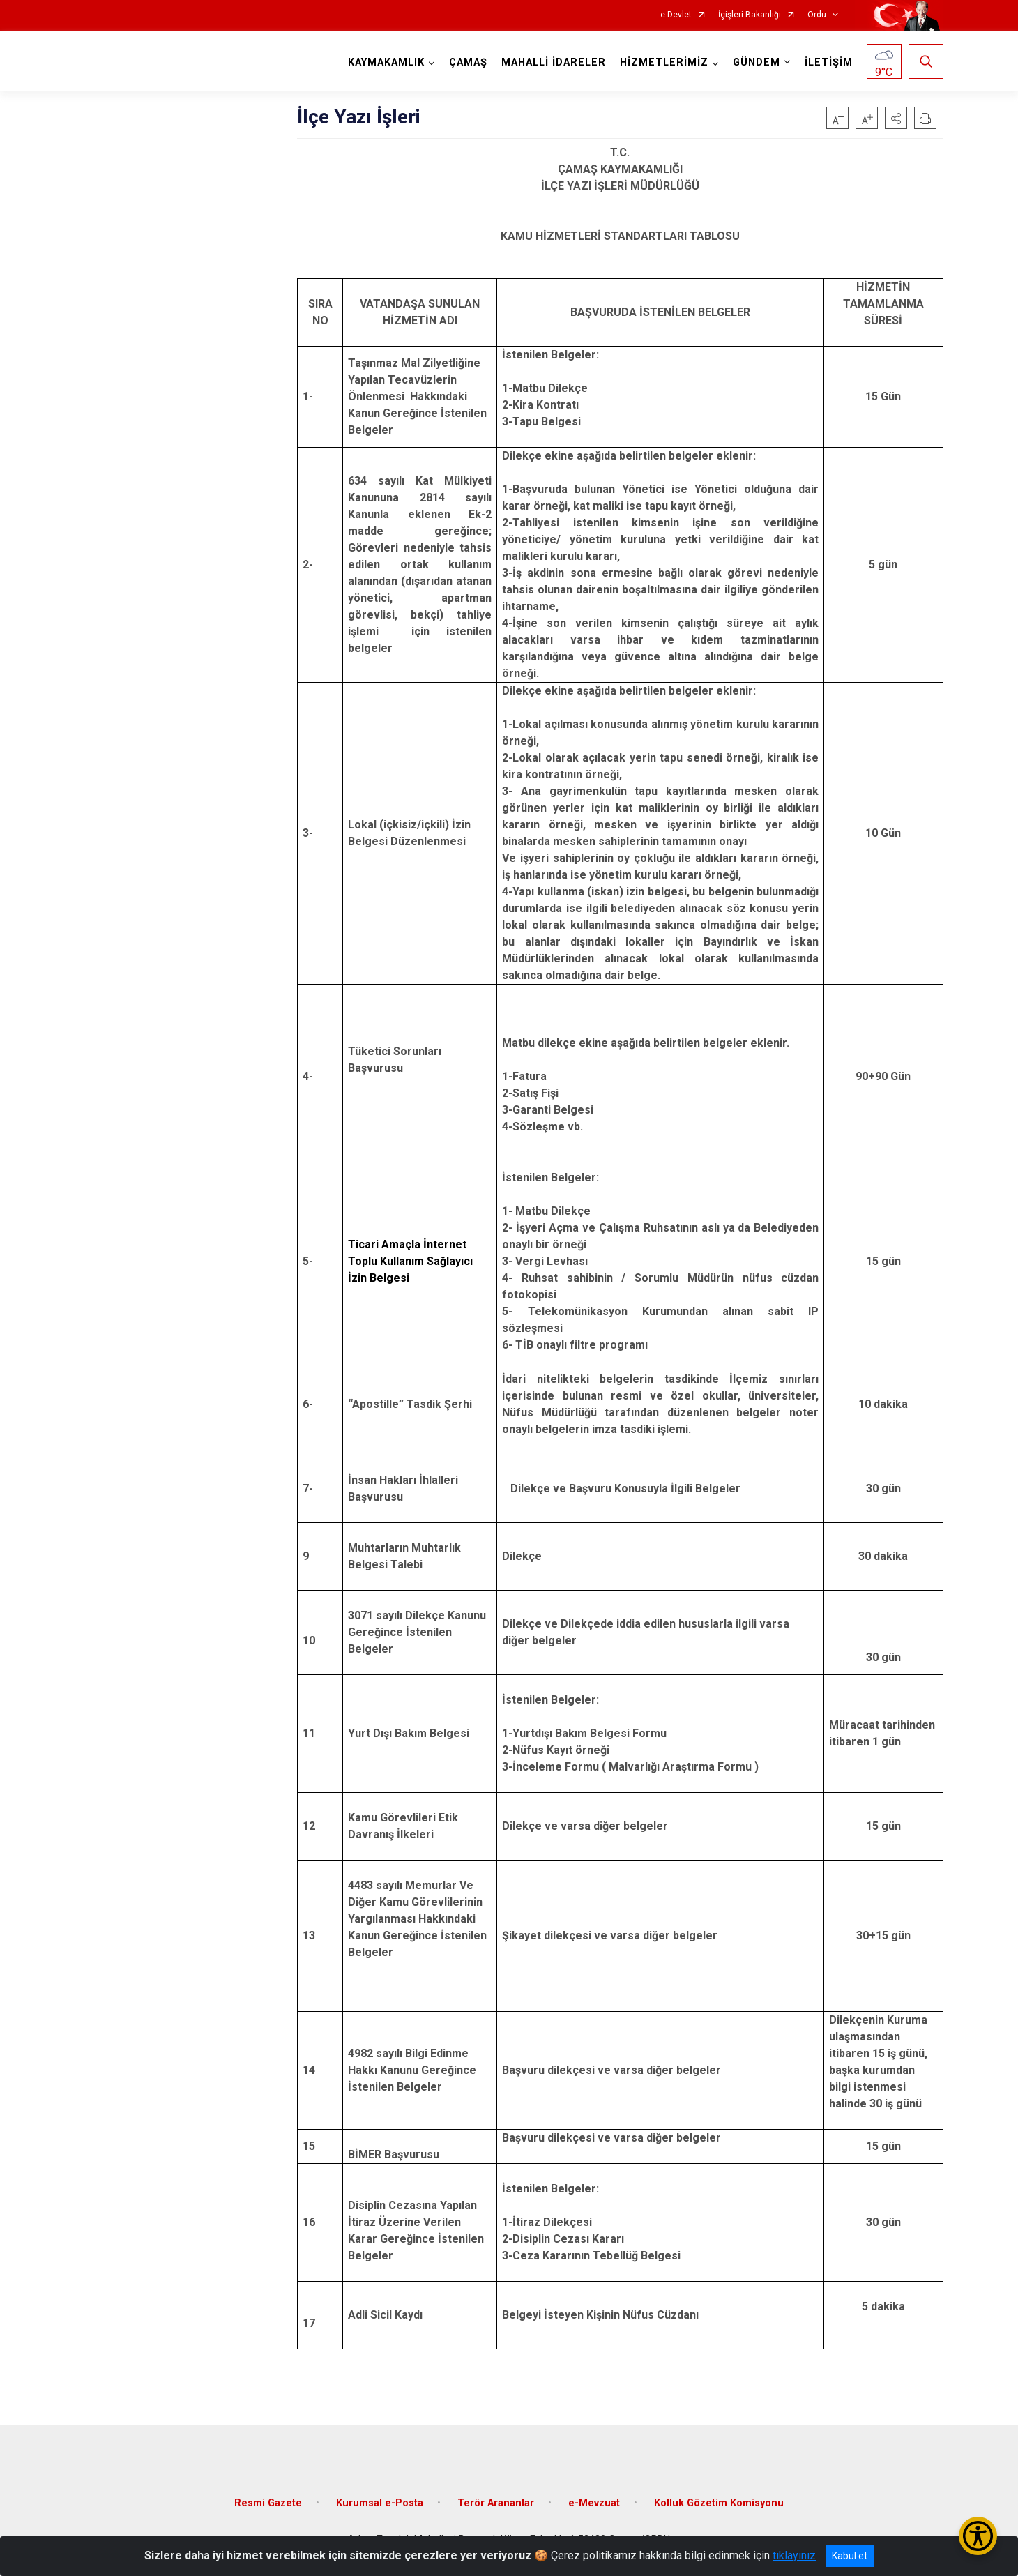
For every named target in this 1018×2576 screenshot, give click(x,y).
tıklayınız (794, 2555)
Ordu (816, 15)
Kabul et (849, 2555)
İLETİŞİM (829, 62)
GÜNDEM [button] (756, 62)
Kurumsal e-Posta (379, 2503)
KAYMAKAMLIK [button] (386, 62)
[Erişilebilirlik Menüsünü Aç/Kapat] (978, 2536)
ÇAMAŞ (468, 62)
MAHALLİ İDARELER (553, 62)
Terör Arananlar (495, 2503)
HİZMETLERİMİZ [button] (664, 62)
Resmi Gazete (268, 2503)
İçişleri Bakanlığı (749, 15)
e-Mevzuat (594, 2503)
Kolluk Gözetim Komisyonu (719, 2503)
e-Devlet (676, 15)
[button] (896, 118)
